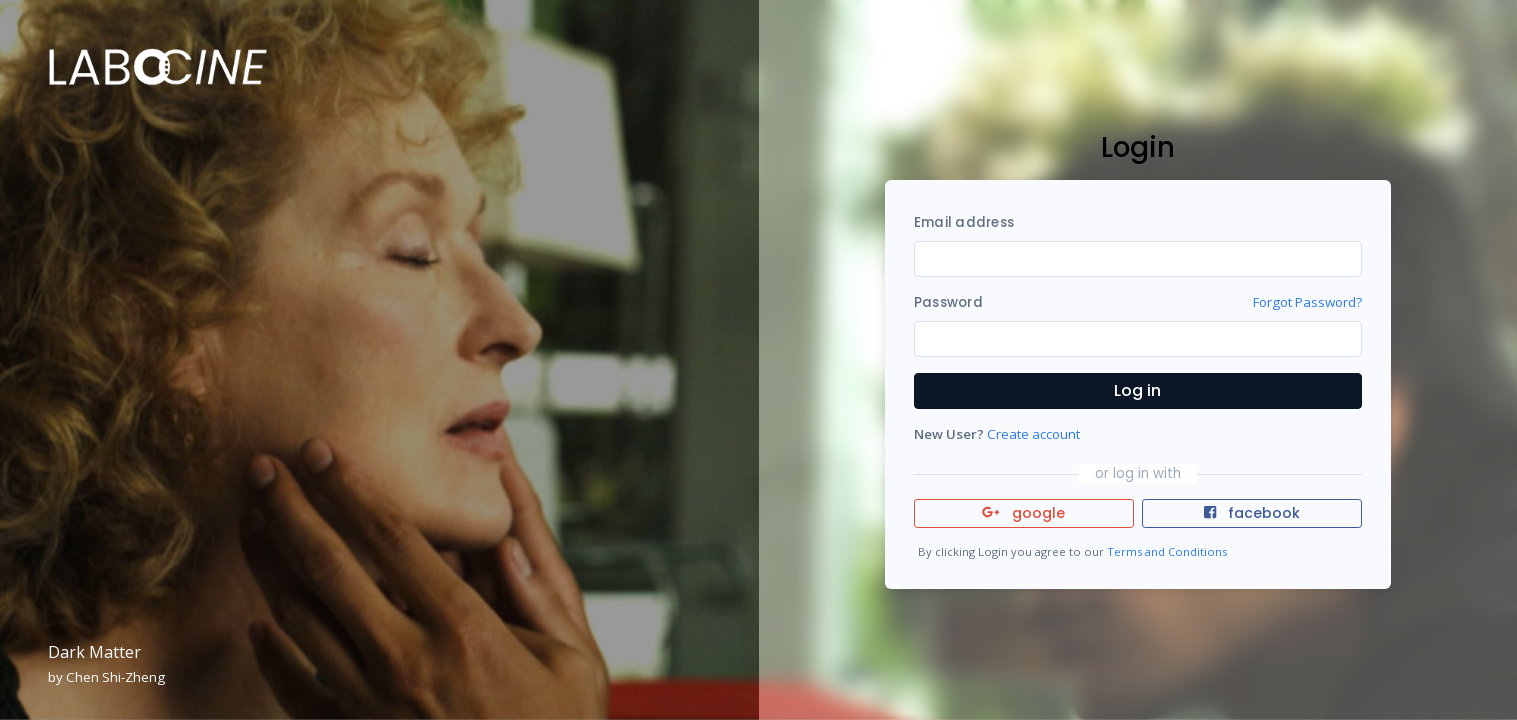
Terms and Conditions (1167, 551)
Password (948, 302)
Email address (964, 222)
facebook (1252, 513)
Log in (1137, 390)
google (1023, 513)
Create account (1033, 434)
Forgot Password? (1307, 302)
